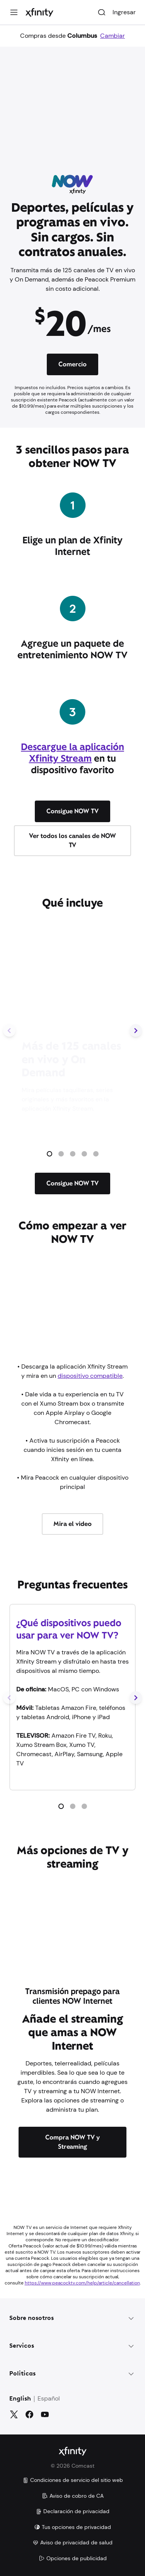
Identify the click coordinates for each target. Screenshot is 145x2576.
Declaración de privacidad (72, 2511)
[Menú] (14, 12)
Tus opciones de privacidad (72, 2527)
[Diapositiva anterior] (9, 1030)
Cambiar (112, 36)
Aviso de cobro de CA (73, 2495)
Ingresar (124, 12)
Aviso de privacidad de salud (72, 2542)
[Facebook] (29, 2414)
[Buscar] (101, 12)
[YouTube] (44, 2414)
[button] (49, 1154)
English (20, 2399)
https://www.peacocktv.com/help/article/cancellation (82, 2283)
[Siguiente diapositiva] (136, 1030)
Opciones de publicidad (73, 2558)
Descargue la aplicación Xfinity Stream (72, 752)
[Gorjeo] (14, 2414)
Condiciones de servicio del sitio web (72, 2480)
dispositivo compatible (90, 1376)
